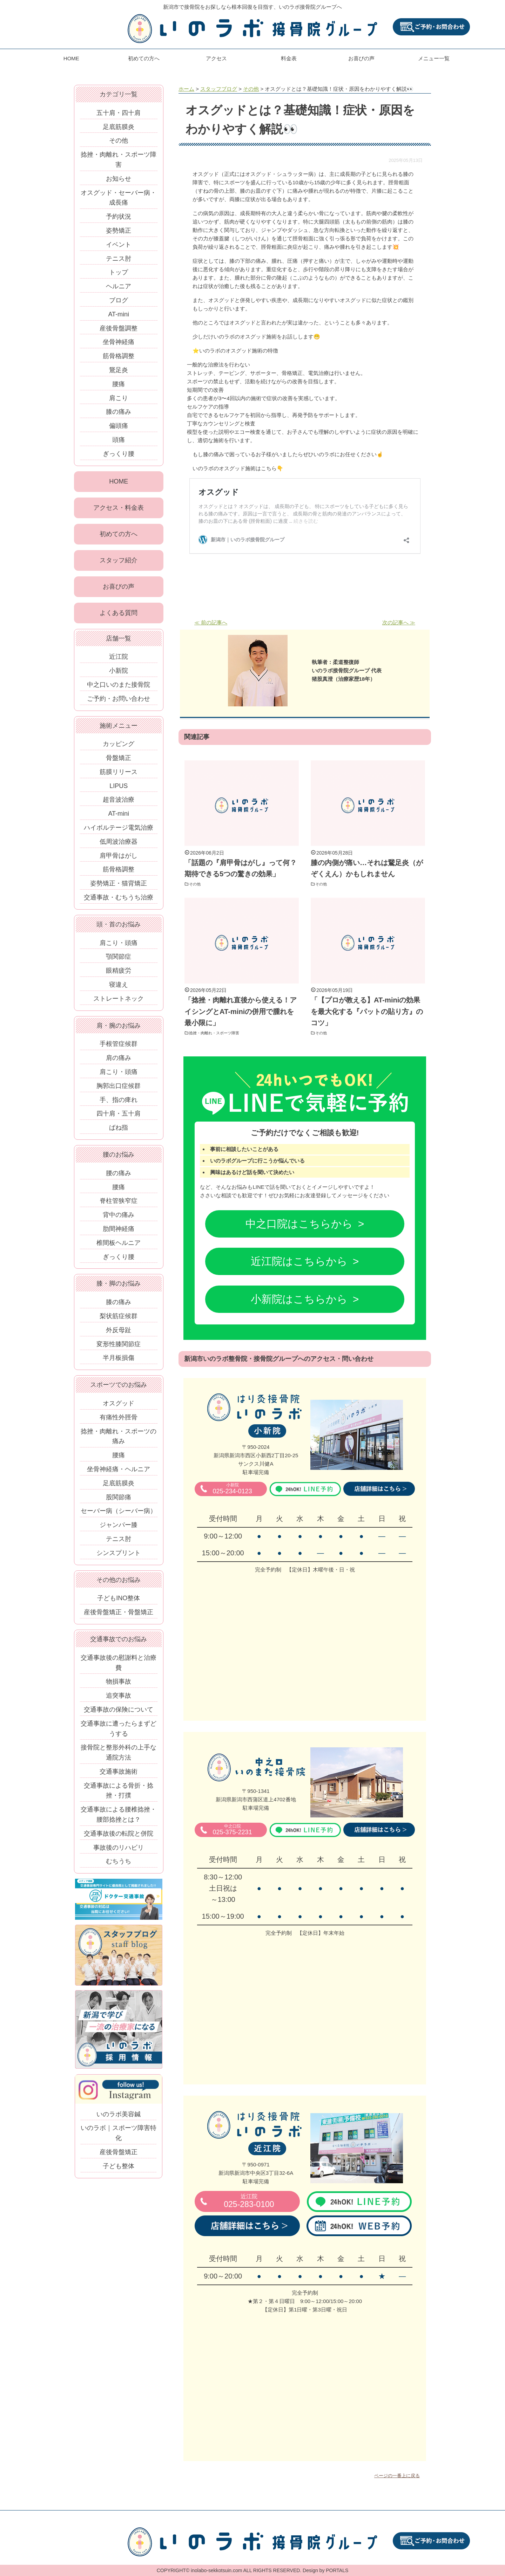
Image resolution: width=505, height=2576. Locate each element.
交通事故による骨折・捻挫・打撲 (118, 1794)
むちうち (118, 1865)
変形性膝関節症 (118, 1347)
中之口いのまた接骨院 (118, 688)
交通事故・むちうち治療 (118, 901)
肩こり (118, 398)
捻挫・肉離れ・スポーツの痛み (118, 1439)
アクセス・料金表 (118, 508)
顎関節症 (118, 960)
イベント (118, 244)
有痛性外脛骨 (118, 1421)
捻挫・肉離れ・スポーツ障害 (222, 1032)
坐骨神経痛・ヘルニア (118, 1473)
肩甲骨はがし (118, 859)
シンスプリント (118, 1556)
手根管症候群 (118, 1047)
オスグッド (118, 1407)
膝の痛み (118, 411)
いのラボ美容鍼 (118, 2117)
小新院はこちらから (299, 1299)
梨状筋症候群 (118, 1319)
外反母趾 (118, 1333)
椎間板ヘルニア (118, 1246)
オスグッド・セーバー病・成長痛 (118, 197)
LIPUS (118, 789)
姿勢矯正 (118, 230)
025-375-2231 (232, 1830)
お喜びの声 (361, 58)
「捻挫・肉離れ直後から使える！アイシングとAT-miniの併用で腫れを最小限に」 (240, 1011)
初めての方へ (144, 58)
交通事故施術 (118, 1775)
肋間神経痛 (118, 1232)
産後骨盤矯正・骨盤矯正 (118, 1615)
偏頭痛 (118, 425)
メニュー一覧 (434, 58)
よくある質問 (118, 616)
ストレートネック (118, 1002)
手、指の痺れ (118, 1103)
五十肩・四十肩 (118, 112)
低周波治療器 (118, 845)
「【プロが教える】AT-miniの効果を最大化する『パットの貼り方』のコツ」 (367, 1011)
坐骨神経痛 (118, 341)
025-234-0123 (232, 1488)
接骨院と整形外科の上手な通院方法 (118, 1756)
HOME (71, 58)
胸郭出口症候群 (118, 1089)
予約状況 (118, 216)
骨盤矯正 (118, 761)
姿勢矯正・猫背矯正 (118, 887)
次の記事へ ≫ (398, 622)
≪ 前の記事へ (210, 622)
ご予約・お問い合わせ (118, 702)
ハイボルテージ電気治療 (118, 831)
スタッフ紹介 (118, 562)
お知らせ (118, 178)
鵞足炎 (118, 370)
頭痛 (118, 439)
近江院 (118, 660)
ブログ (118, 300)
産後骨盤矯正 (118, 2155)
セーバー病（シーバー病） (118, 1514)
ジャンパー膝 (118, 1528)
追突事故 (118, 1699)
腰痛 (118, 384)
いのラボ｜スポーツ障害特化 (118, 2136)
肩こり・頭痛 (118, 946)
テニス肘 (118, 258)
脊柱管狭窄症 (118, 1204)
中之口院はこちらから (299, 1223)
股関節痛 (118, 1500)
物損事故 (118, 1685)
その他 (197, 883)
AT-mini (118, 314)
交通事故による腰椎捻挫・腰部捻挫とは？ (118, 1818)
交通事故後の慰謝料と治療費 (118, 1666)
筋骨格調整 (118, 355)
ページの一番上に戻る (397, 2475)
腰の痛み (118, 1176)
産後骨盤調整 (118, 328)
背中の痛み (118, 1218)
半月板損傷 (118, 1361)
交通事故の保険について (118, 1713)
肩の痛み (118, 1061)
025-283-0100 (249, 2201)
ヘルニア (118, 286)
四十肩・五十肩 (118, 1117)
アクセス (216, 58)
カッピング (118, 747)
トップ (118, 272)
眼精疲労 (118, 974)
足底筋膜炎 (118, 126)
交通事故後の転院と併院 (118, 1837)
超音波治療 (118, 803)
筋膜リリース (118, 775)
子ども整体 (118, 2169)
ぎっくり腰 (118, 453)
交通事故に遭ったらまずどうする (118, 1732)
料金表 (289, 58)
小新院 (118, 674)
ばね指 (118, 1131)
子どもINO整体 (118, 1601)
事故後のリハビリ (118, 1851)
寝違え (118, 988)
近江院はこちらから (299, 1261)
